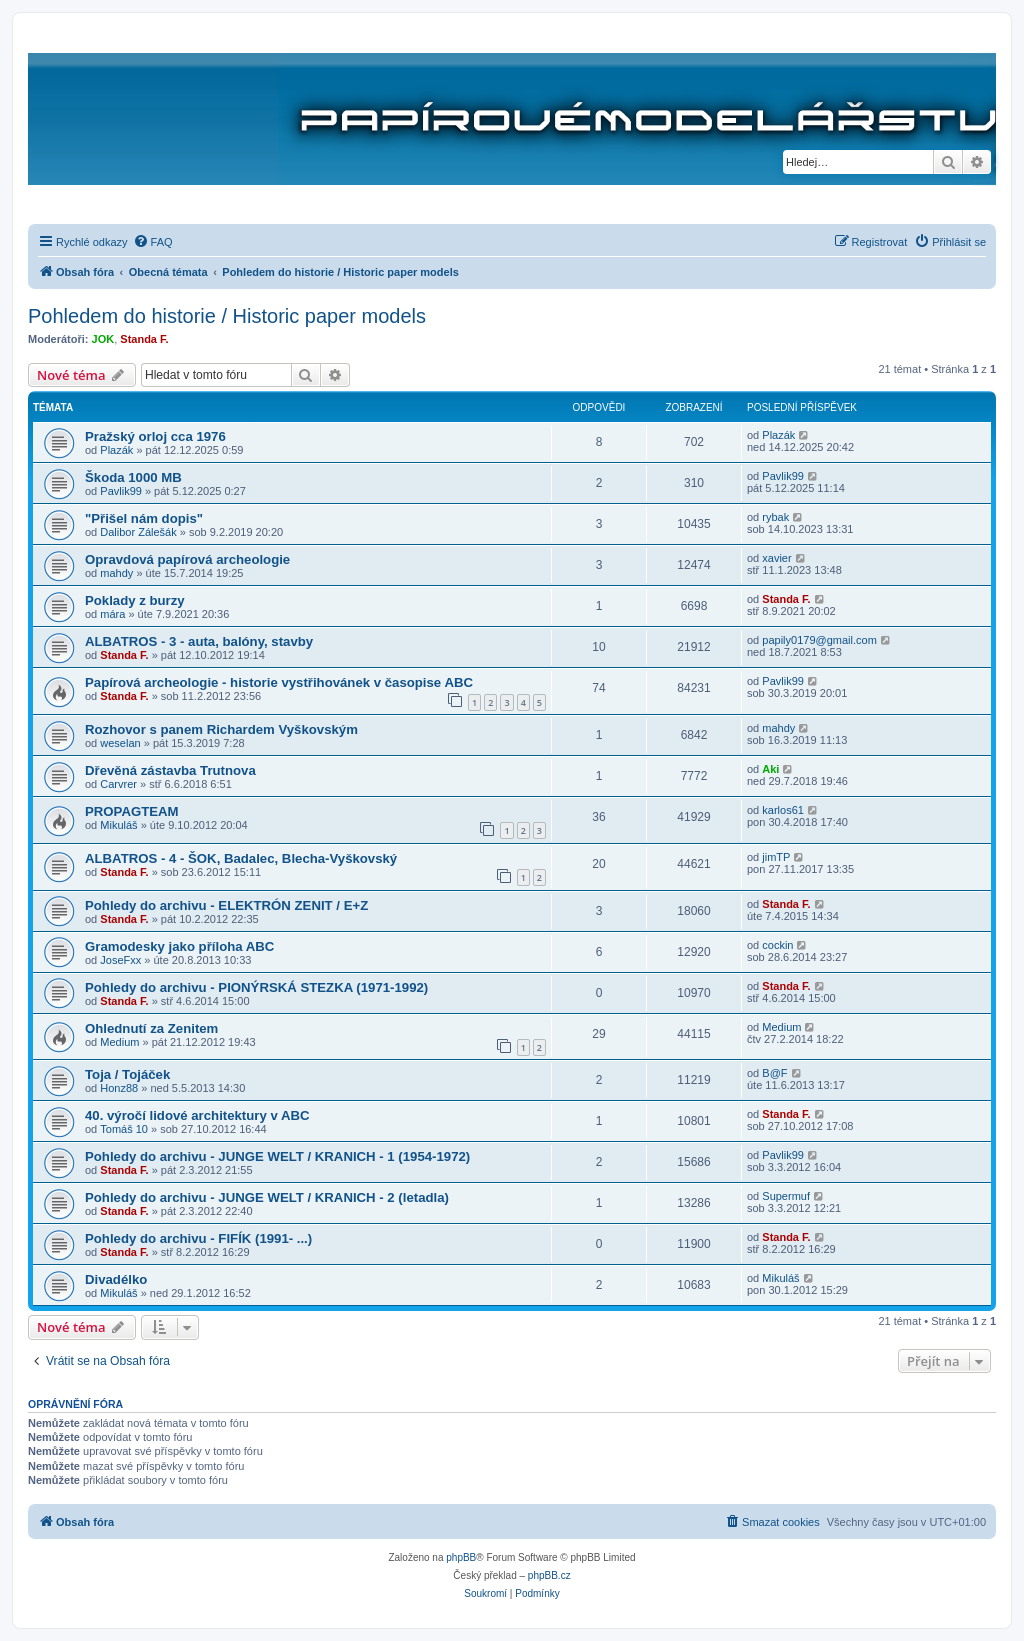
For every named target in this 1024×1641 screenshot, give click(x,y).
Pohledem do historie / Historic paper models (227, 316)
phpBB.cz (549, 1575)
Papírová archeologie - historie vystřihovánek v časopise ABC (279, 682)
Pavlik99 (121, 491)
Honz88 (119, 1088)
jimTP (776, 857)
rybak (775, 517)
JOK (103, 339)
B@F (774, 1073)
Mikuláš (118, 825)
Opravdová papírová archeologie (187, 559)
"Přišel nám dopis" (144, 518)
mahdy (116, 573)
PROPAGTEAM (132, 811)
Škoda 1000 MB (133, 477)
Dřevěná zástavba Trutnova (170, 770)
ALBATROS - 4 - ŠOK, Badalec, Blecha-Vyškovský (241, 858)
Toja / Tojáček (127, 1074)
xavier (776, 558)
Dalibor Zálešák (138, 532)
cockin (777, 945)
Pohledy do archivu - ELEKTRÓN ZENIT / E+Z (226, 905)
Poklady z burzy (135, 600)
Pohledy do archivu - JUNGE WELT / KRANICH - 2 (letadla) (267, 1197)
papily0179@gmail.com (819, 640)
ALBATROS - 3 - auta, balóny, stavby (199, 641)
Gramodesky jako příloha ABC (179, 946)
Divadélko (116, 1279)
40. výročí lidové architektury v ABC (197, 1115)
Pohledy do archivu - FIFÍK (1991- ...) (198, 1238)
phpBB (461, 1557)
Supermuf (786, 1196)
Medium (119, 1042)
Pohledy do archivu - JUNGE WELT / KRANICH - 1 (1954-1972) (277, 1156)
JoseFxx (120, 960)
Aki (770, 769)
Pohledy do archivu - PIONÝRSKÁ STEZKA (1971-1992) (256, 987)
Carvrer (118, 784)
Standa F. (144, 339)
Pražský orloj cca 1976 (155, 436)
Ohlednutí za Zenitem (151, 1028)
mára (112, 614)
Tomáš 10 (124, 1129)
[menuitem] (153, 242)
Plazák (116, 450)
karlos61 (783, 810)
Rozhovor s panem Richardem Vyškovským (221, 729)
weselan (120, 743)
